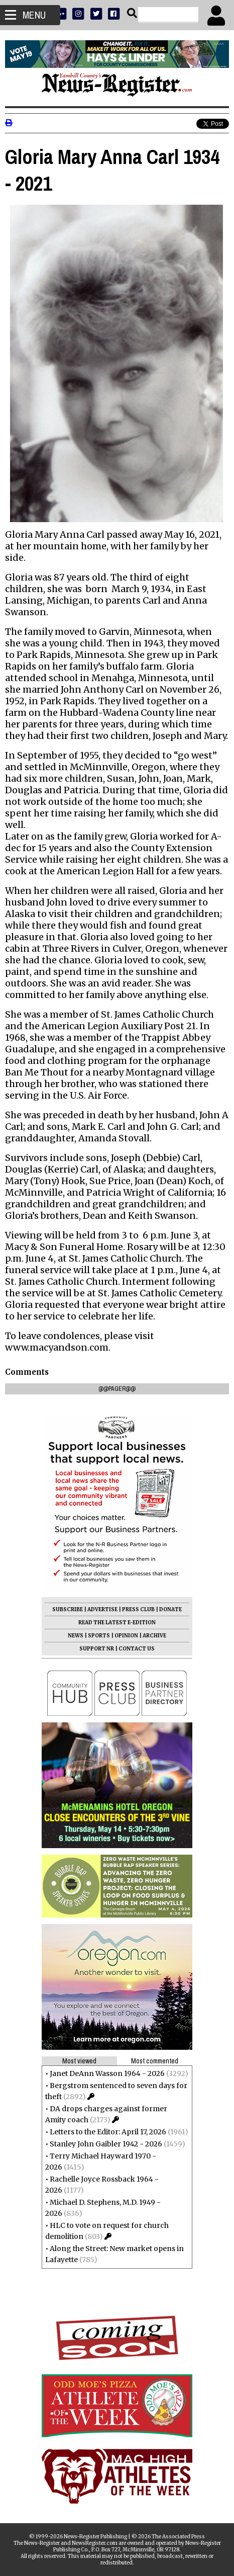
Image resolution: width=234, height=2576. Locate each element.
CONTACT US (137, 1648)
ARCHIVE (154, 1635)
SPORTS (99, 1635)
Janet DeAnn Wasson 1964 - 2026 (107, 2073)
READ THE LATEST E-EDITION (117, 1622)
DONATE (170, 1609)
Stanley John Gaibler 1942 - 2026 (106, 2143)
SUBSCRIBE (67, 1609)
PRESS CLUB (138, 1609)
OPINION (126, 1635)
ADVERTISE (102, 1609)
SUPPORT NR (96, 1648)
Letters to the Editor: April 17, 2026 (108, 2131)
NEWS (75, 1635)
